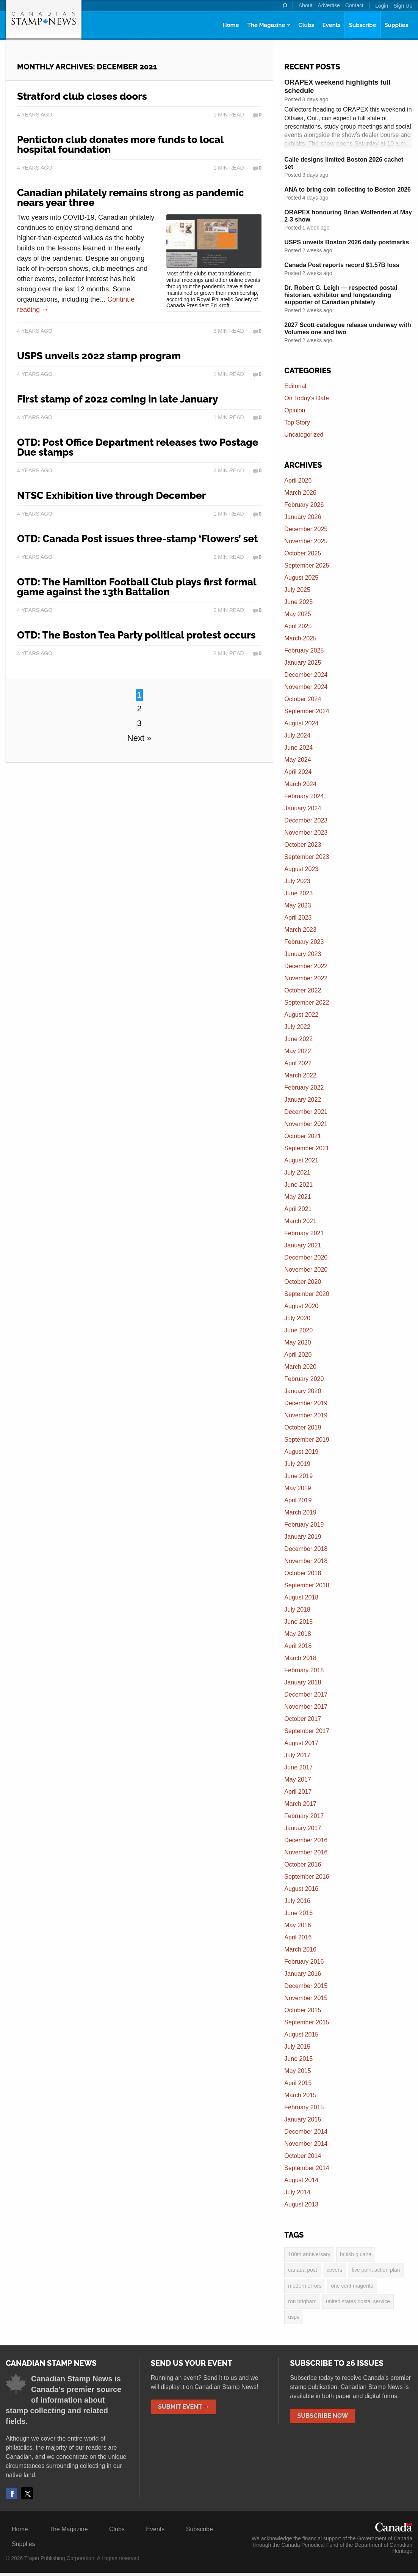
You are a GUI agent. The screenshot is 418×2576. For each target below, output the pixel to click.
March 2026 (300, 492)
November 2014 (305, 2143)
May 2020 (297, 1342)
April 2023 (298, 917)
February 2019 (304, 1524)
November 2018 (305, 1561)
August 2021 (301, 1160)
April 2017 (298, 1791)
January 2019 (302, 1536)
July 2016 (297, 1901)
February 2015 (304, 2107)
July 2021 (297, 1172)
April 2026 (298, 480)
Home (230, 25)
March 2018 (300, 1658)
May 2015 (297, 2071)
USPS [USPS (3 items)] (293, 2320)
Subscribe (362, 25)
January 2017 (302, 1828)
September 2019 (306, 1439)
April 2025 (298, 626)
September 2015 (306, 2022)
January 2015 (302, 2119)
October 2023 (302, 844)
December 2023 (305, 820)
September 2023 (306, 857)
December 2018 (305, 1549)
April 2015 (298, 2083)
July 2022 (297, 1027)
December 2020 (305, 1257)
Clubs (306, 25)
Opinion (294, 410)
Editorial (295, 386)
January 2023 (302, 954)
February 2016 (304, 1961)
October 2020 (302, 1282)
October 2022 (302, 990)
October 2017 (302, 1719)
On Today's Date (306, 398)
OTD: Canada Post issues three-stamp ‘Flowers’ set (137, 538)
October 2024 (302, 699)
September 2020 (306, 1294)
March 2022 (300, 1075)
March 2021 (300, 1221)
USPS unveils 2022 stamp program (99, 356)
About (306, 5)
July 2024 (297, 735)
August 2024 (301, 723)
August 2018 (301, 1597)
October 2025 (302, 553)
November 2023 (305, 832)
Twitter (27, 2496)
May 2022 (297, 1051)
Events (332, 25)
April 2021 (298, 1209)
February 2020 (304, 1379)
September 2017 (306, 1731)
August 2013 (301, 2204)
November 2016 (305, 1852)
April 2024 (298, 772)
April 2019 (298, 1500)
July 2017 (297, 1755)
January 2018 (302, 1682)
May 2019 (297, 1488)
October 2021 (302, 1136)
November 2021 (305, 1124)
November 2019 (305, 1415)
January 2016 (302, 1974)
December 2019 (305, 1403)
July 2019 (297, 1464)
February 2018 (304, 1670)
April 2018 (298, 1646)
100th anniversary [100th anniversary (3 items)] (309, 2255)
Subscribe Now (322, 2418)
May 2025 (297, 614)
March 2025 (300, 638)
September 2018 (306, 1585)
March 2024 (300, 784)
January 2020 (302, 1391)
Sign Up (402, 6)
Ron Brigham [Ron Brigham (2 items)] (302, 2304)
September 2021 (306, 1148)
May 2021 (297, 1197)
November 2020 (305, 1269)
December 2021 (305, 1112)
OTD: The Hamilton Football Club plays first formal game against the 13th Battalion (136, 587)
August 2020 (301, 1306)
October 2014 (302, 2156)
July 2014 (297, 2192)
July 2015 (297, 2046)
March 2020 (300, 1366)
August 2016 (301, 1889)
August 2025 (301, 577)
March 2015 (300, 2095)
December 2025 (305, 529)
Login (381, 6)
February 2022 (304, 1087)
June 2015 (298, 2058)
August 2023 (301, 869)
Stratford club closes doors (82, 96)
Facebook (12, 2496)
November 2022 (305, 978)
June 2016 (298, 1913)
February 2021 (304, 1233)
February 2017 (304, 1816)
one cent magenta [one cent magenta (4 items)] (352, 2287)
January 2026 (302, 517)
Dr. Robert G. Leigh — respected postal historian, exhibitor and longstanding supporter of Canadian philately (340, 295)
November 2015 (305, 1998)
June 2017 (298, 1767)
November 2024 (305, 687)
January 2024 (302, 808)
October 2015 (302, 2010)
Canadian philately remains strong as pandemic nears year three (130, 197)
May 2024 (297, 759)
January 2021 (302, 1245)
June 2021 (298, 1184)
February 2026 (304, 505)
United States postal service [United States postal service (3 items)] (358, 2304)
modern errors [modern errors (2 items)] (304, 2287)
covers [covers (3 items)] (334, 2271)
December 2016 (305, 1840)
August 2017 (301, 1743)
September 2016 (306, 1876)
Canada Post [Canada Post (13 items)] (302, 2271)
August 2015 (301, 2034)
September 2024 (306, 711)
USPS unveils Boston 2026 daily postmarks (346, 242)
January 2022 (302, 1099)
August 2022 (301, 1014)
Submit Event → (184, 2409)
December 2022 (305, 966)
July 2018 (297, 1609)
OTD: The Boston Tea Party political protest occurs (136, 635)
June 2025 (298, 602)
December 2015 (305, 1986)
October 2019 (302, 1427)
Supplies (396, 25)
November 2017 (305, 1706)
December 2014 (305, 2131)
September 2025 (306, 565)
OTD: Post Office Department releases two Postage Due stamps (137, 447)
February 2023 (304, 942)
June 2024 (298, 747)
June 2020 (298, 1330)
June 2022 (298, 1039)
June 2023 (298, 893)
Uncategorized (303, 434)
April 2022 (298, 1063)
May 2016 (297, 1925)
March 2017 (300, 1804)
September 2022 (306, 1002)
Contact (354, 5)
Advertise (329, 5)
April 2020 (298, 1354)
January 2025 (302, 662)
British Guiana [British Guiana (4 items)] (355, 2255)
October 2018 (302, 1573)
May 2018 (297, 1634)
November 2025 (305, 541)
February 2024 (304, 796)
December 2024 (305, 675)
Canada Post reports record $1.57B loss (341, 265)
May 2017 (297, 1779)
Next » (139, 738)
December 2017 (305, 1694)
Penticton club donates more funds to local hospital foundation (120, 144)
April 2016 (298, 1937)
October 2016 (302, 1864)
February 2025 (304, 650)
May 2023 (297, 905)
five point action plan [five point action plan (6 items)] (376, 2271)
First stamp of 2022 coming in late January (117, 399)
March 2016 (300, 1949)
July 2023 (297, 881)
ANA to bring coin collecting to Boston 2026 (347, 189)
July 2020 (297, 1318)
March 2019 (300, 1512)
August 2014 (301, 2180)
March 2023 (300, 929)
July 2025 (297, 590)
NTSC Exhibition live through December (111, 495)
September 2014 (306, 2168)
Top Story (297, 422)
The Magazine (266, 25)
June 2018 (298, 1621)
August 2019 (301, 1451)
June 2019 (298, 1476)
